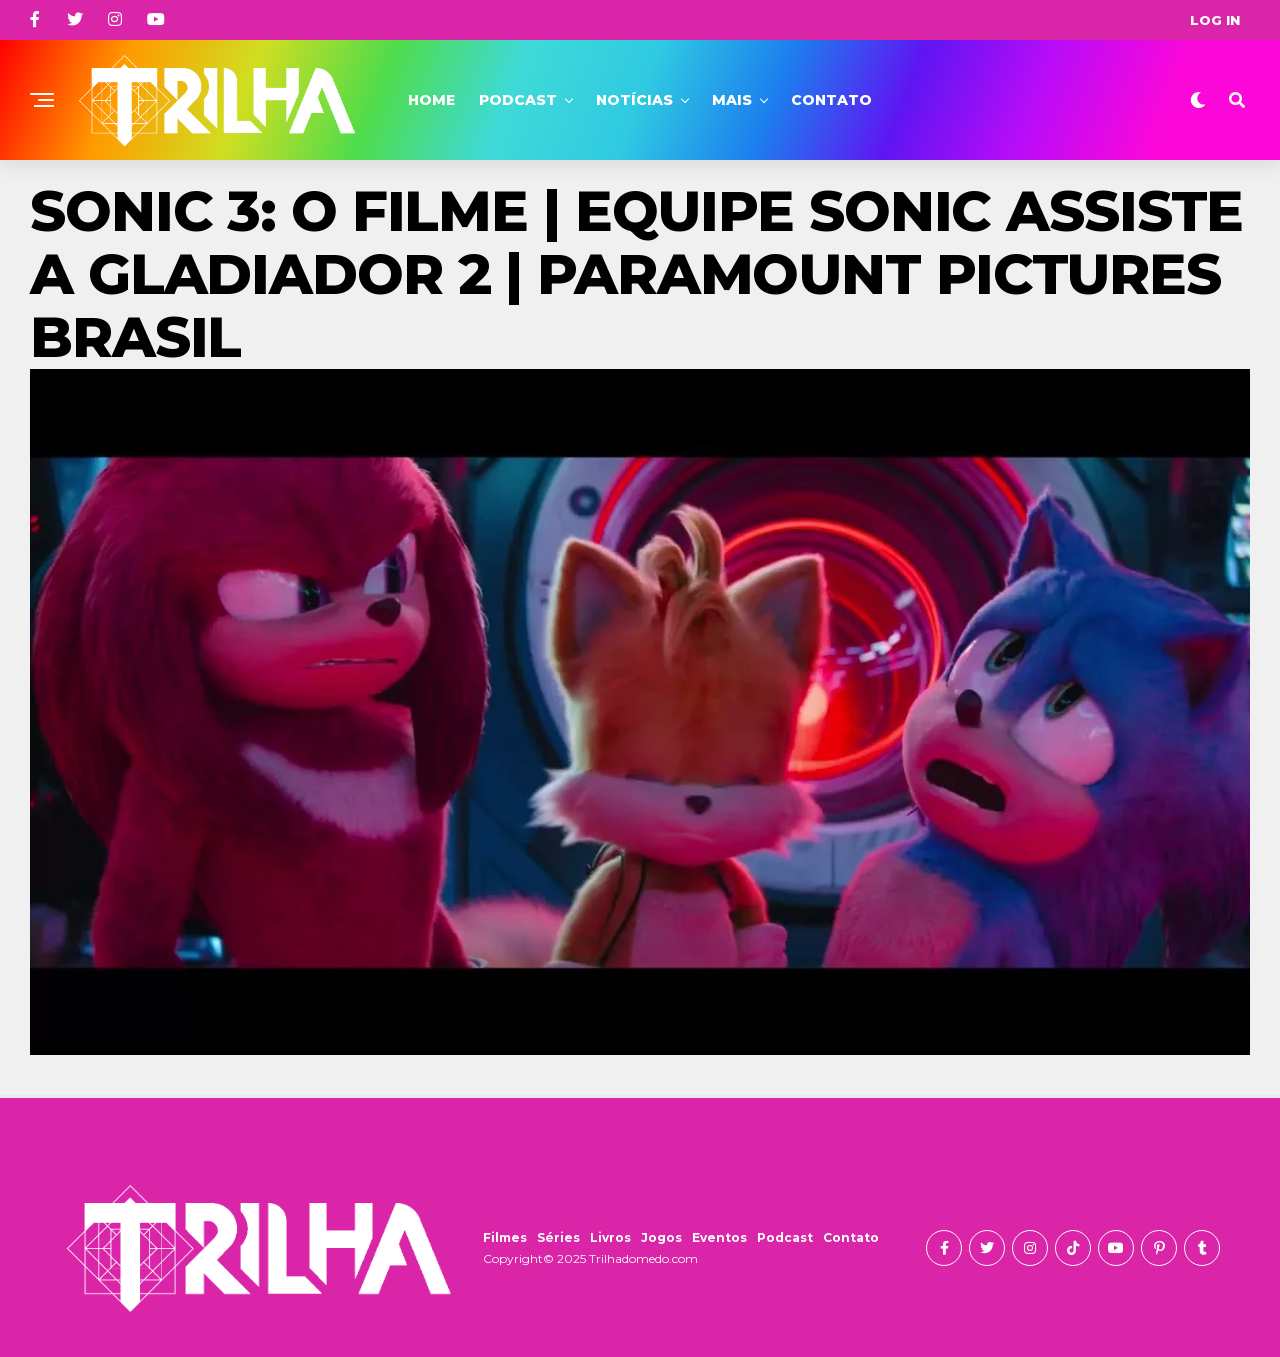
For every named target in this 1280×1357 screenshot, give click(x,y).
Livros (610, 1237)
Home (431, 100)
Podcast (518, 100)
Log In (1215, 20)
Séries (558, 1237)
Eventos (719, 1237)
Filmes (505, 1237)
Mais (732, 100)
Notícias (634, 100)
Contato (831, 100)
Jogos (661, 1237)
